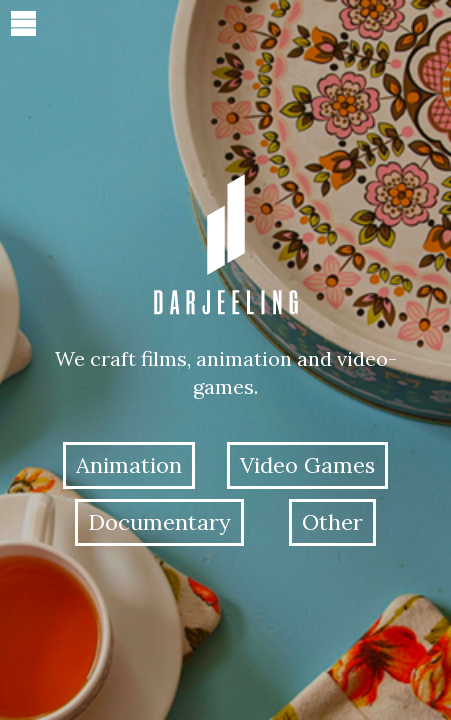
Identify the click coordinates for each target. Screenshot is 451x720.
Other (332, 522)
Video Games (307, 465)
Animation (129, 465)
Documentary (159, 522)
